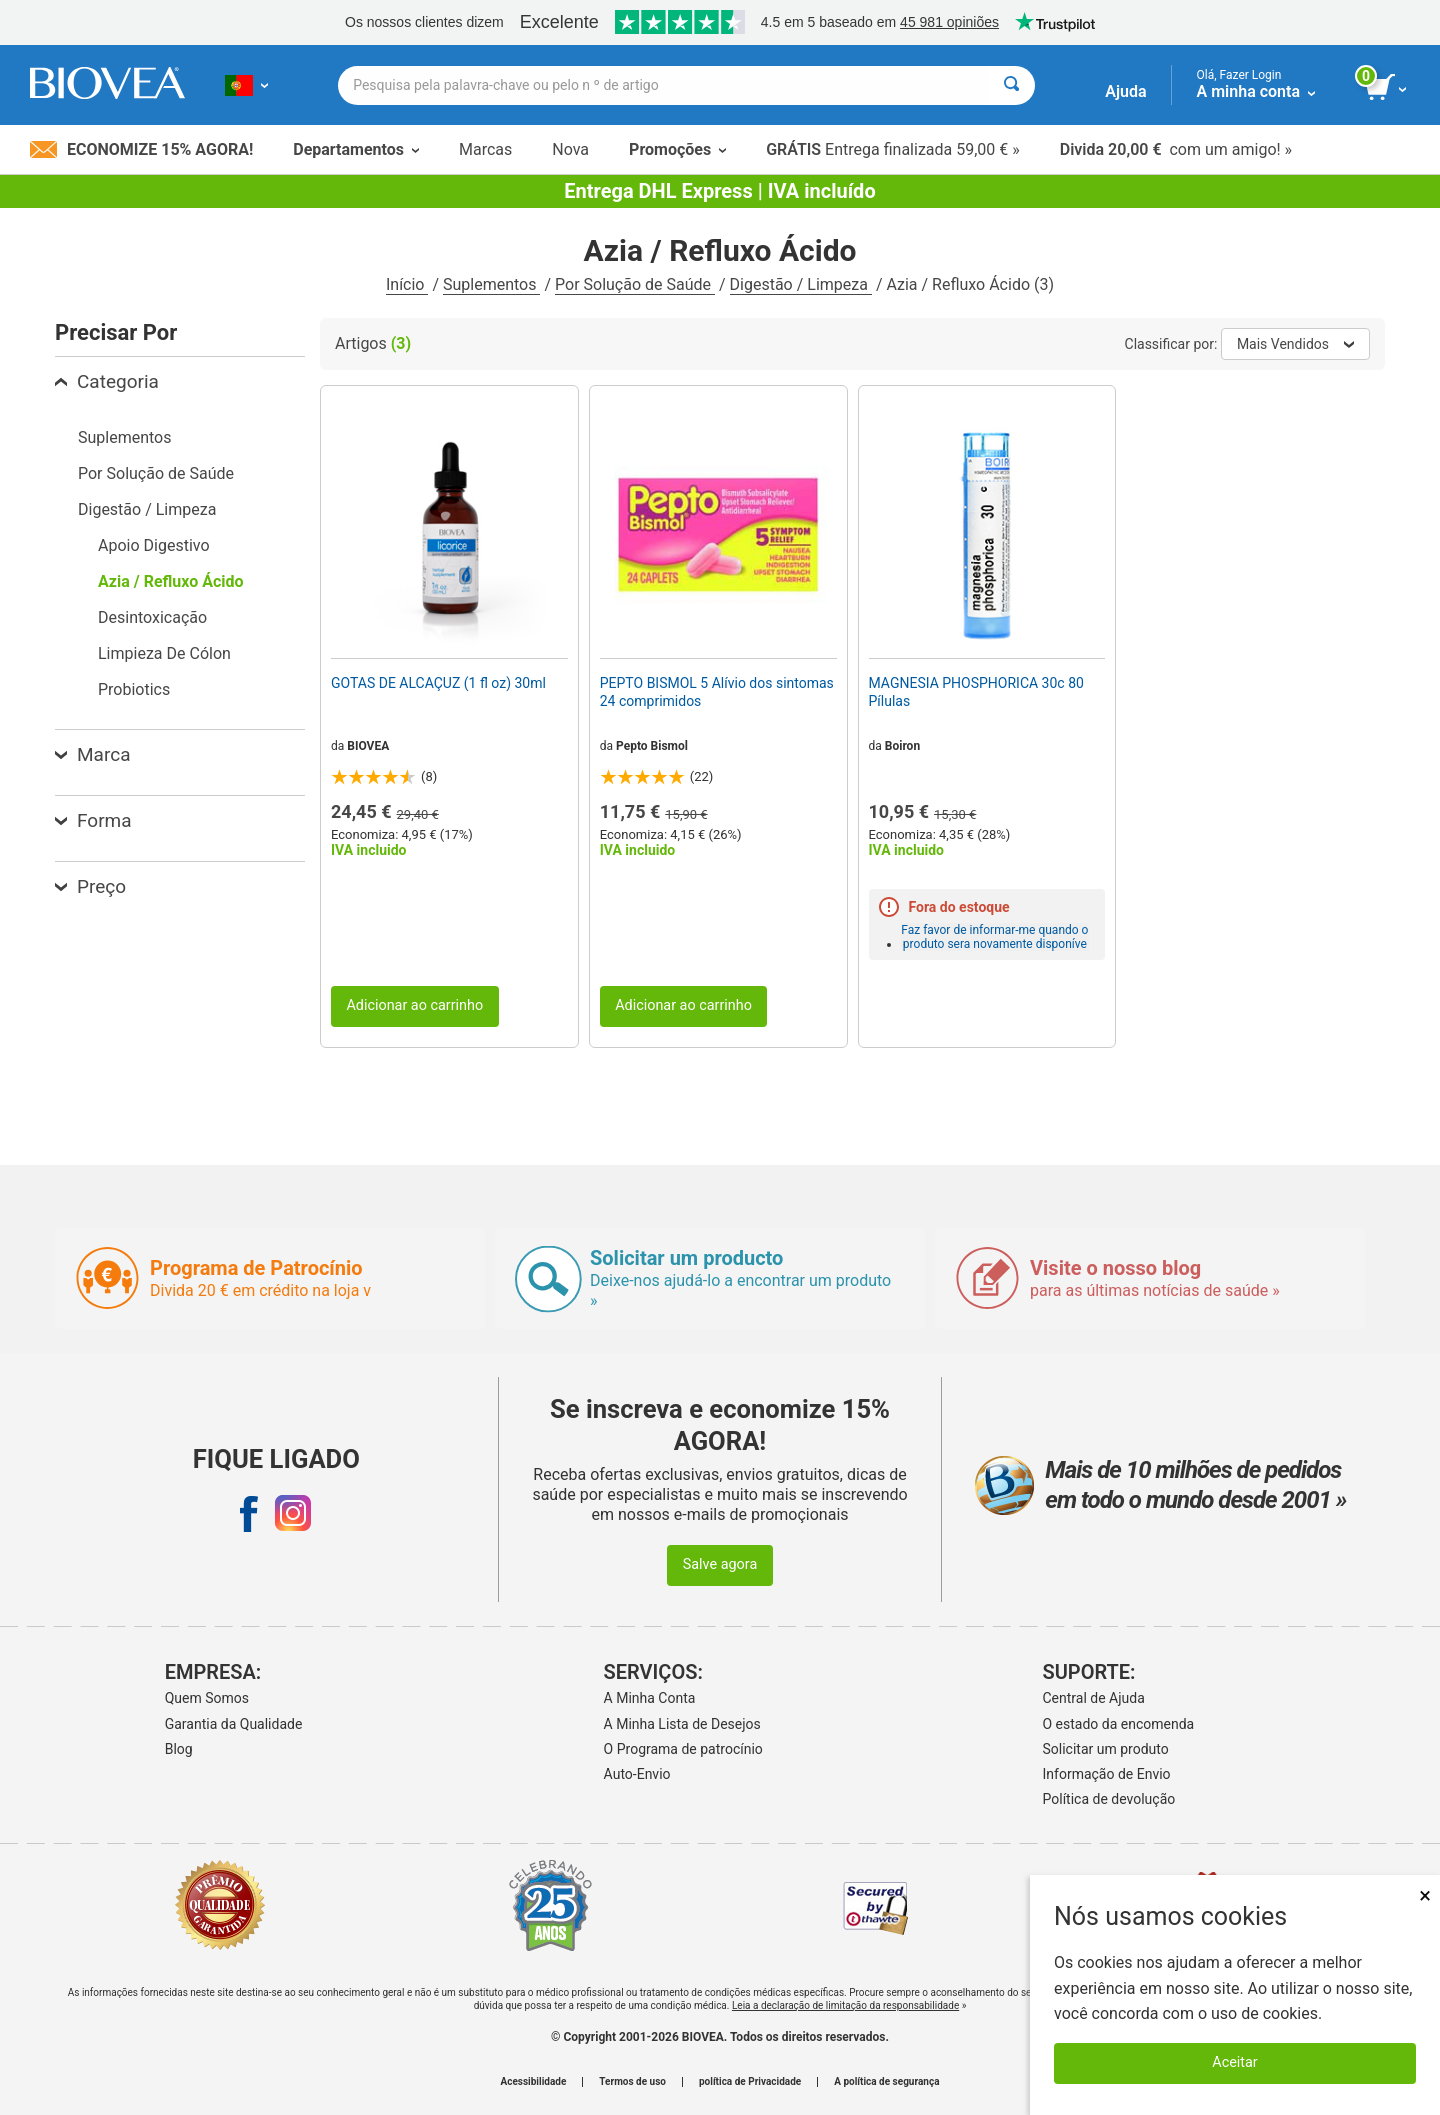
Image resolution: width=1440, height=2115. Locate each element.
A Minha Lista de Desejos (682, 1724)
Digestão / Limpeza (801, 284)
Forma (93, 820)
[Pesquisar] (1011, 85)
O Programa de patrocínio (683, 1749)
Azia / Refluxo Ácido (171, 581)
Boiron (902, 746)
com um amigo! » (1176, 149)
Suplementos (491, 284)
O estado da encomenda (1119, 1724)
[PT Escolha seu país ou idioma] (246, 85)
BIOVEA (368, 746)
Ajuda (1125, 91)
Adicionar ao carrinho (414, 1005)
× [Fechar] (1425, 1895)
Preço (90, 886)
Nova (570, 149)
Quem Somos (207, 1698)
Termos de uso (632, 2082)
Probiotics (134, 689)
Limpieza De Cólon (164, 653)
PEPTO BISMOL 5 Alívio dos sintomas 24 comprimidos (717, 692)
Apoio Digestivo (154, 545)
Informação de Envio (1107, 1774)
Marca (92, 754)
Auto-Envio (637, 1774)
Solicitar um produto (1106, 1749)
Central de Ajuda (1094, 1698)
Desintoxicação (152, 617)
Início (407, 284)
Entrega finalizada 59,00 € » (893, 149)
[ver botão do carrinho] (1387, 88)
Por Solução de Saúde (635, 284)
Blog (179, 1749)
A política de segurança (886, 2082)
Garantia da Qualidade (234, 1724)
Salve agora (720, 1564)
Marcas (485, 149)
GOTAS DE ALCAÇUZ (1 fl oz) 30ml (438, 683)
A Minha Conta (650, 1698)
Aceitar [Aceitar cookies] (1234, 2062)
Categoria (107, 381)
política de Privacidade (750, 2082)
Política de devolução (1109, 1799)
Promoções (677, 149)
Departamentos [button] (356, 149)
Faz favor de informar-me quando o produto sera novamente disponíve (994, 937)
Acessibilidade (534, 2082)
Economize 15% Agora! (141, 149)
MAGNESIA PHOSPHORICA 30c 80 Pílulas (976, 692)
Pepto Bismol (652, 746)
